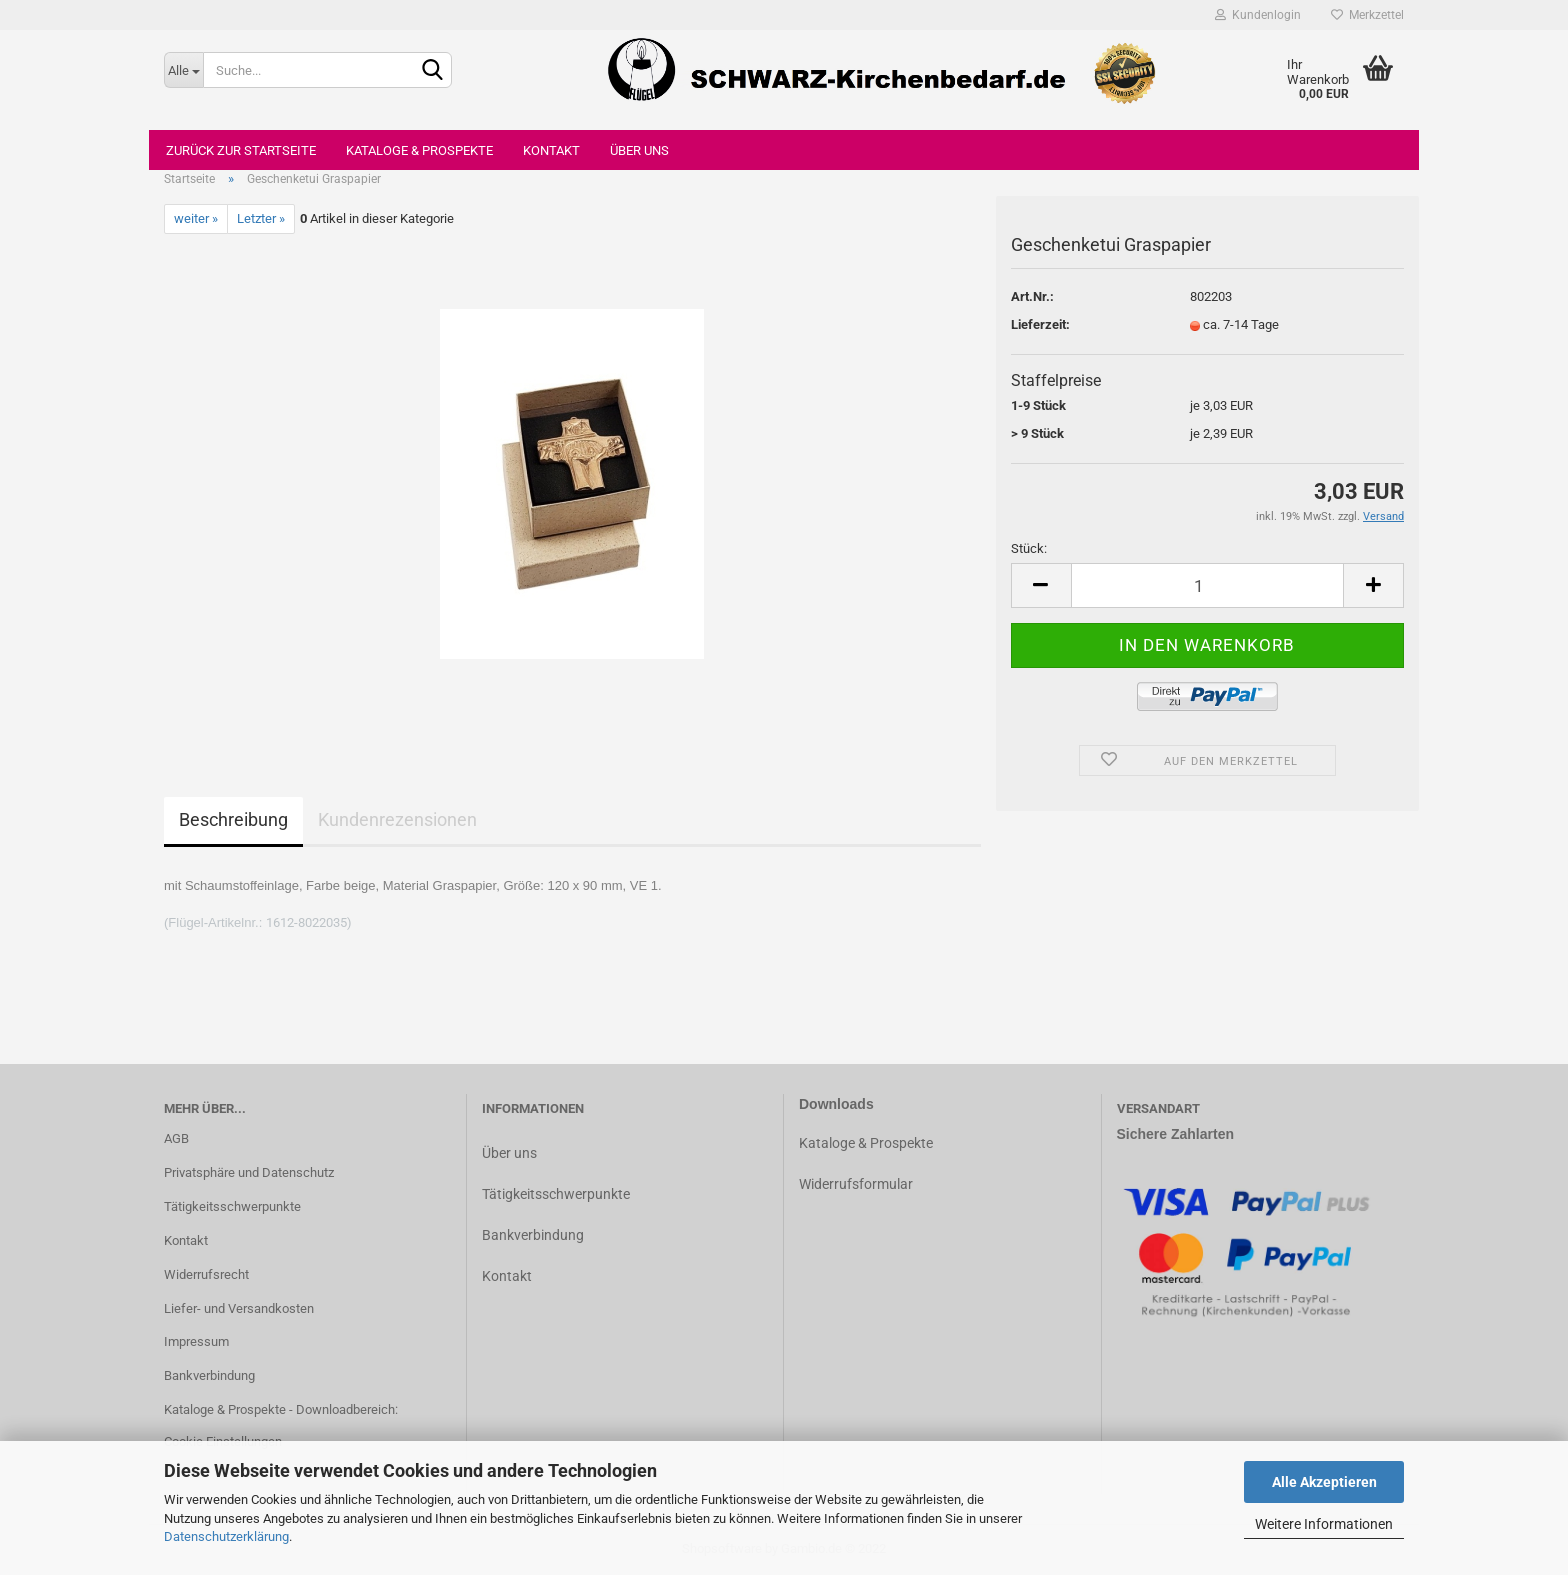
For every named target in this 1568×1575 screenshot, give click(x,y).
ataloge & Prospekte (870, 1143)
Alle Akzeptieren (1324, 1482)
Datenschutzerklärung (226, 1536)
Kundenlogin (1258, 15)
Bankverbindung (209, 1375)
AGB (176, 1138)
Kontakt (551, 150)
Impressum (196, 1341)
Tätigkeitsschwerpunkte (232, 1206)
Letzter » (261, 218)
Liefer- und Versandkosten (239, 1308)
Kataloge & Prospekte (419, 150)
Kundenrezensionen (397, 819)
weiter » (196, 218)
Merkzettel (1367, 15)
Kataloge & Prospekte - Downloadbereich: (281, 1409)
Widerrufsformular (856, 1184)
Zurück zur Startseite (241, 150)
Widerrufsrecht (206, 1274)
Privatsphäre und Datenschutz (249, 1172)
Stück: (1029, 548)
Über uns (639, 150)
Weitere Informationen (1324, 1524)
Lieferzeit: (1040, 324)
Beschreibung (233, 819)
